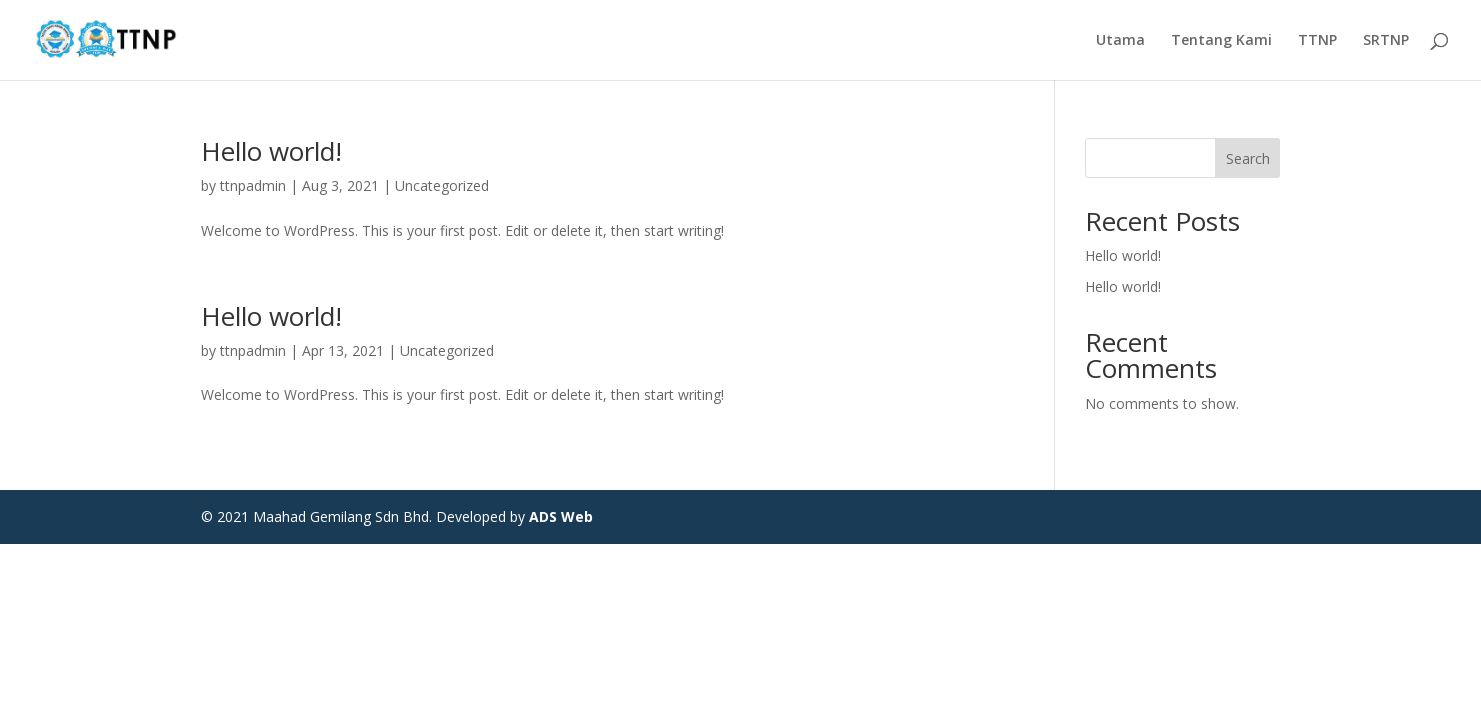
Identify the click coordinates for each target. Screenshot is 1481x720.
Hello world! (271, 151)
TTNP (1317, 41)
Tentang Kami (1221, 41)
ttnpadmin (253, 185)
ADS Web (561, 516)
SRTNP (1386, 41)
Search (1248, 158)
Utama (1120, 41)
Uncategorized (442, 185)
